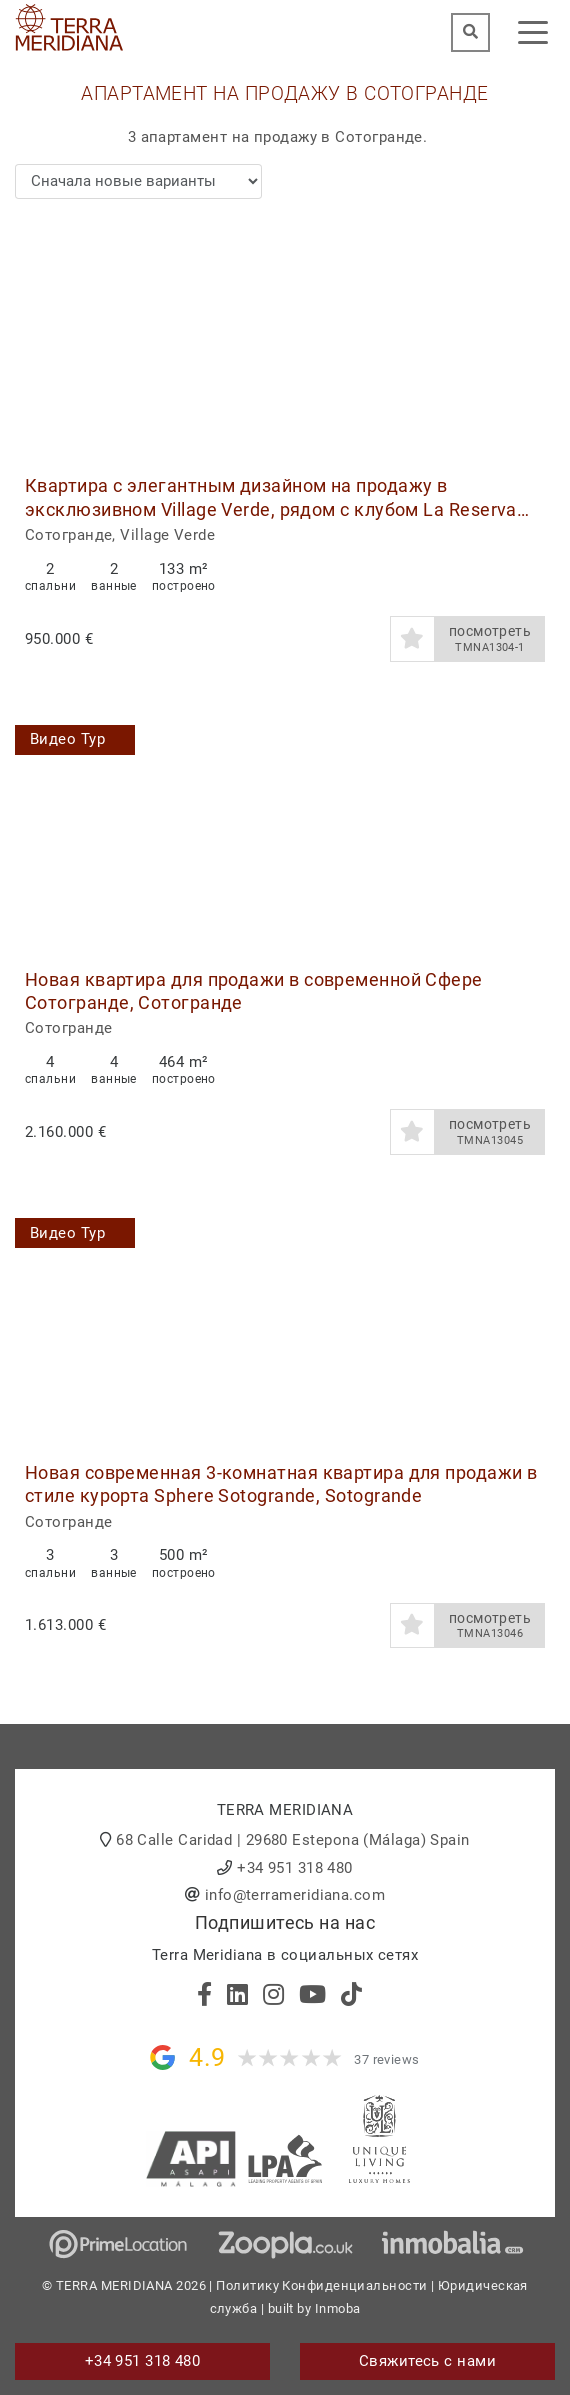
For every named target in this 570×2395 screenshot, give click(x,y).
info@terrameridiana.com (295, 1895)
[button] (532, 339)
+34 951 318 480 (295, 1868)
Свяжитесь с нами (427, 2361)
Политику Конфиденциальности (321, 2285)
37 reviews (387, 2059)
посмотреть (490, 639)
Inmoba (338, 2308)
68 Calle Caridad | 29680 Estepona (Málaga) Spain (293, 1840)
